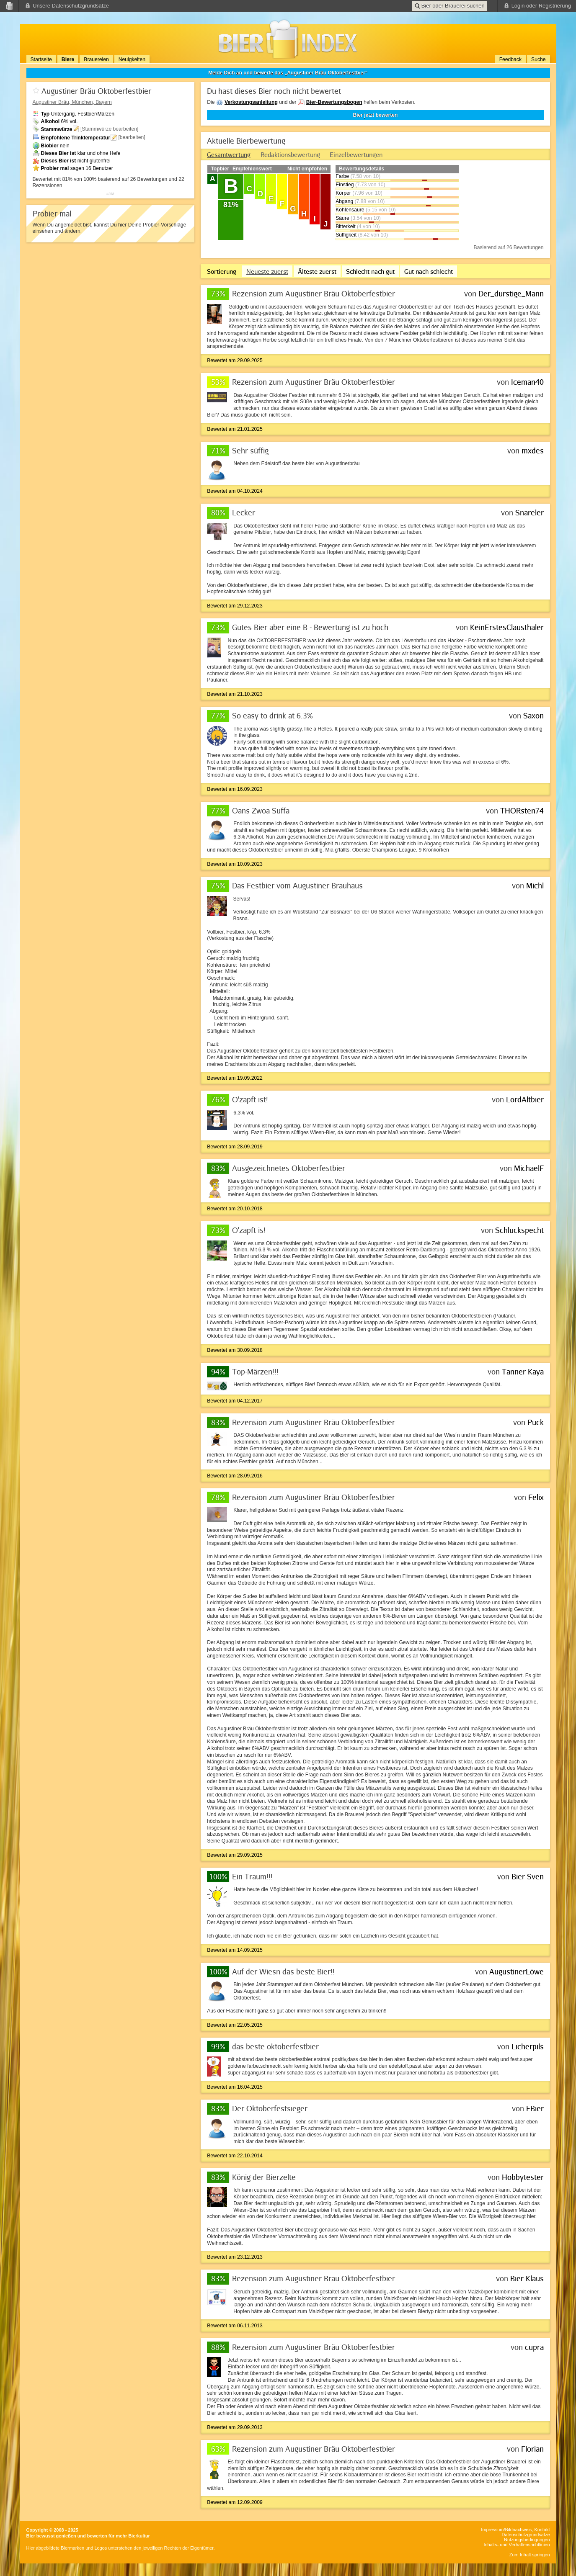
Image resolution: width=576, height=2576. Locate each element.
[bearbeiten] (131, 137)
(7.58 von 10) (365, 176)
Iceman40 (527, 381)
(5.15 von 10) (381, 210)
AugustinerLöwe (516, 1971)
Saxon (533, 715)
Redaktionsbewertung (290, 154)
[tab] (229, 154)
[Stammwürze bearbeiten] (109, 129)
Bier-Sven (527, 1876)
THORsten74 (522, 810)
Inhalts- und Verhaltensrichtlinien (516, 2544)
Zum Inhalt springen (529, 2554)
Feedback (510, 59)
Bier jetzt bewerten (375, 115)
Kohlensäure (350, 210)
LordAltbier (525, 1099)
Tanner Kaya (523, 1371)
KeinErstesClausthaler (507, 627)
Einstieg (345, 185)
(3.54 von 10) (366, 218)
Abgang (344, 201)
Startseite (41, 59)
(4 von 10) (368, 226)
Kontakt (542, 2529)
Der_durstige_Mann (511, 293)
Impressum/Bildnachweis (506, 2529)
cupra (534, 2347)
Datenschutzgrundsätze (526, 2534)
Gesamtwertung (229, 154)
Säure (342, 218)
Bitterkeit (345, 226)
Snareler (529, 512)
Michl (535, 885)
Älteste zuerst (317, 271)
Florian (532, 2448)
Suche (538, 59)
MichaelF (529, 1168)
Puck (535, 1422)
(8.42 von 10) (373, 235)
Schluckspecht (519, 1230)
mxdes (533, 450)
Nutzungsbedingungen (527, 2539)
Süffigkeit (346, 235)
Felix (536, 1497)
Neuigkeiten (132, 59)
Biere (68, 59)
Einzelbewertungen (356, 154)
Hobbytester (523, 2177)
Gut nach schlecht (428, 271)
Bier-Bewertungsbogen (334, 102)
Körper (343, 193)
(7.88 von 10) (370, 201)
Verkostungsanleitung (251, 102)
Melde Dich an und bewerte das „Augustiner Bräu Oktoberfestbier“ (288, 73)
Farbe (342, 176)
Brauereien (96, 59)
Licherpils (527, 2046)
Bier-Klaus (527, 2278)
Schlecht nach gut (370, 271)
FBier (535, 2108)
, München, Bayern (72, 102)
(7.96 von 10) (367, 193)
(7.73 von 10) (370, 185)
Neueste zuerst (267, 271)
